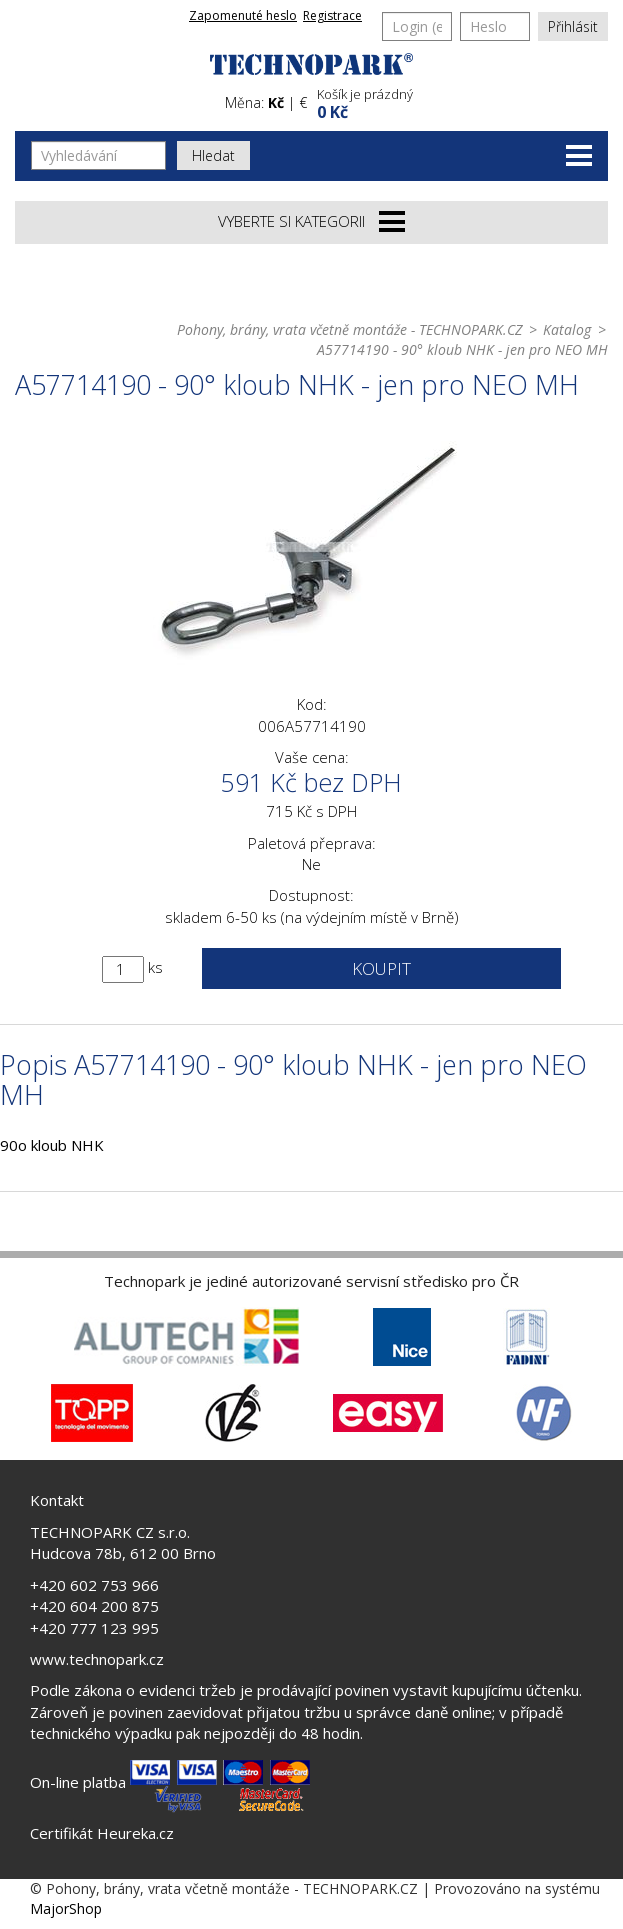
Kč (276, 102)
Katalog (567, 329)
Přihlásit (573, 26)
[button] (460, 101)
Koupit (381, 968)
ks (155, 967)
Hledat (213, 155)
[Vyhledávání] (98, 155)
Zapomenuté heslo (243, 15)
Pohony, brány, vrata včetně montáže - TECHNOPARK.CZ (349, 329)
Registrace (332, 15)
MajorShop (66, 1908)
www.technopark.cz (97, 1659)
